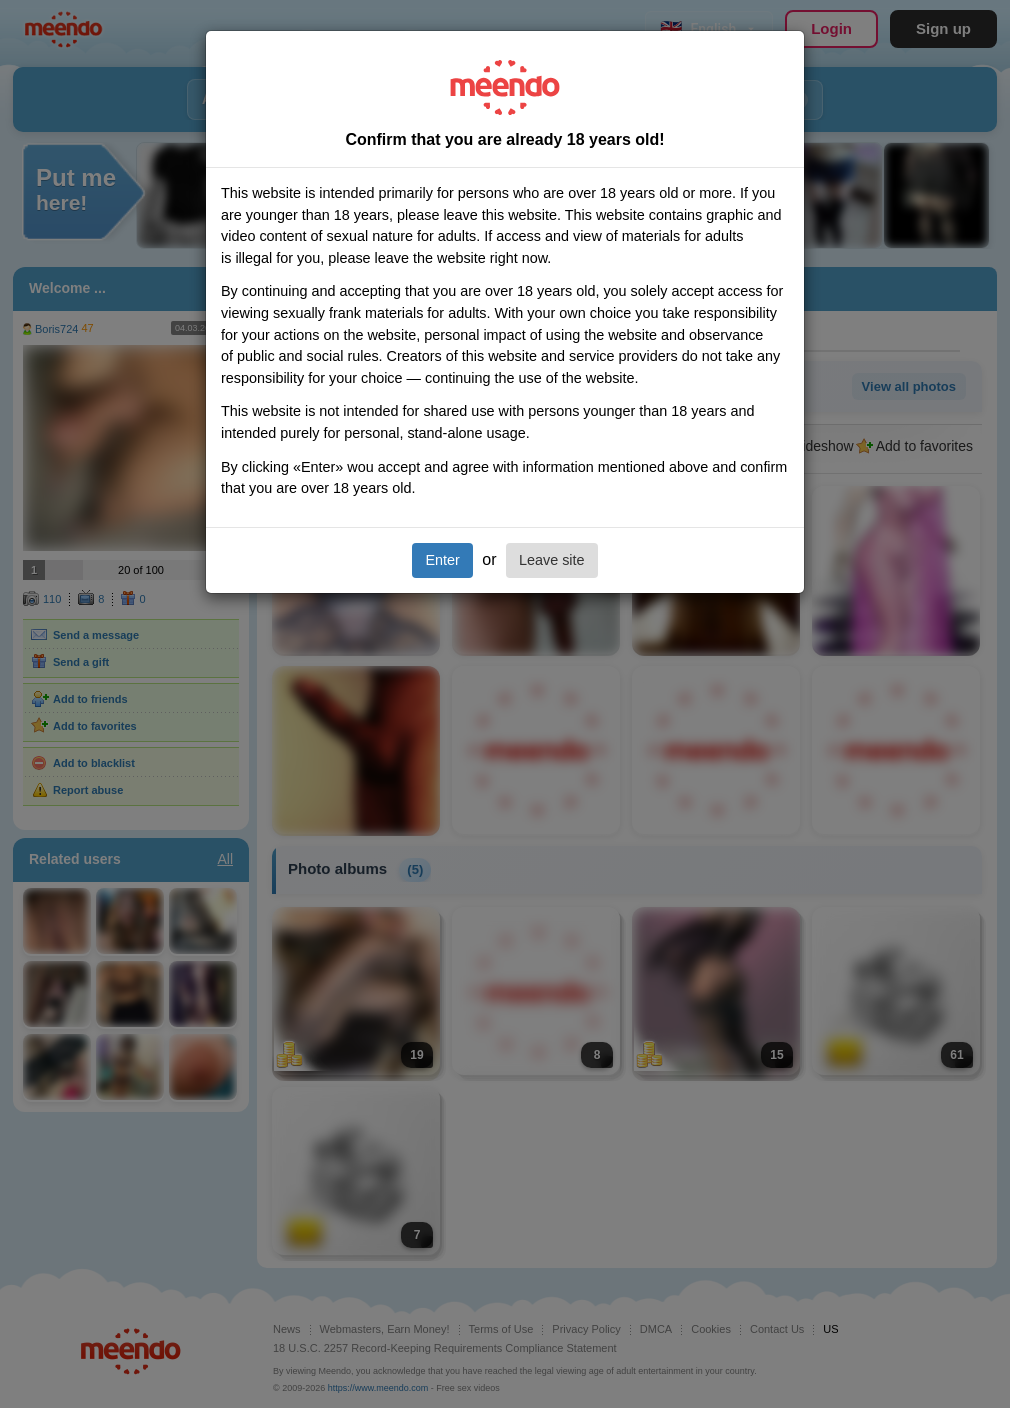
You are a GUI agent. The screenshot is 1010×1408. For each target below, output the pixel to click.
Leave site (552, 560)
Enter (442, 560)
